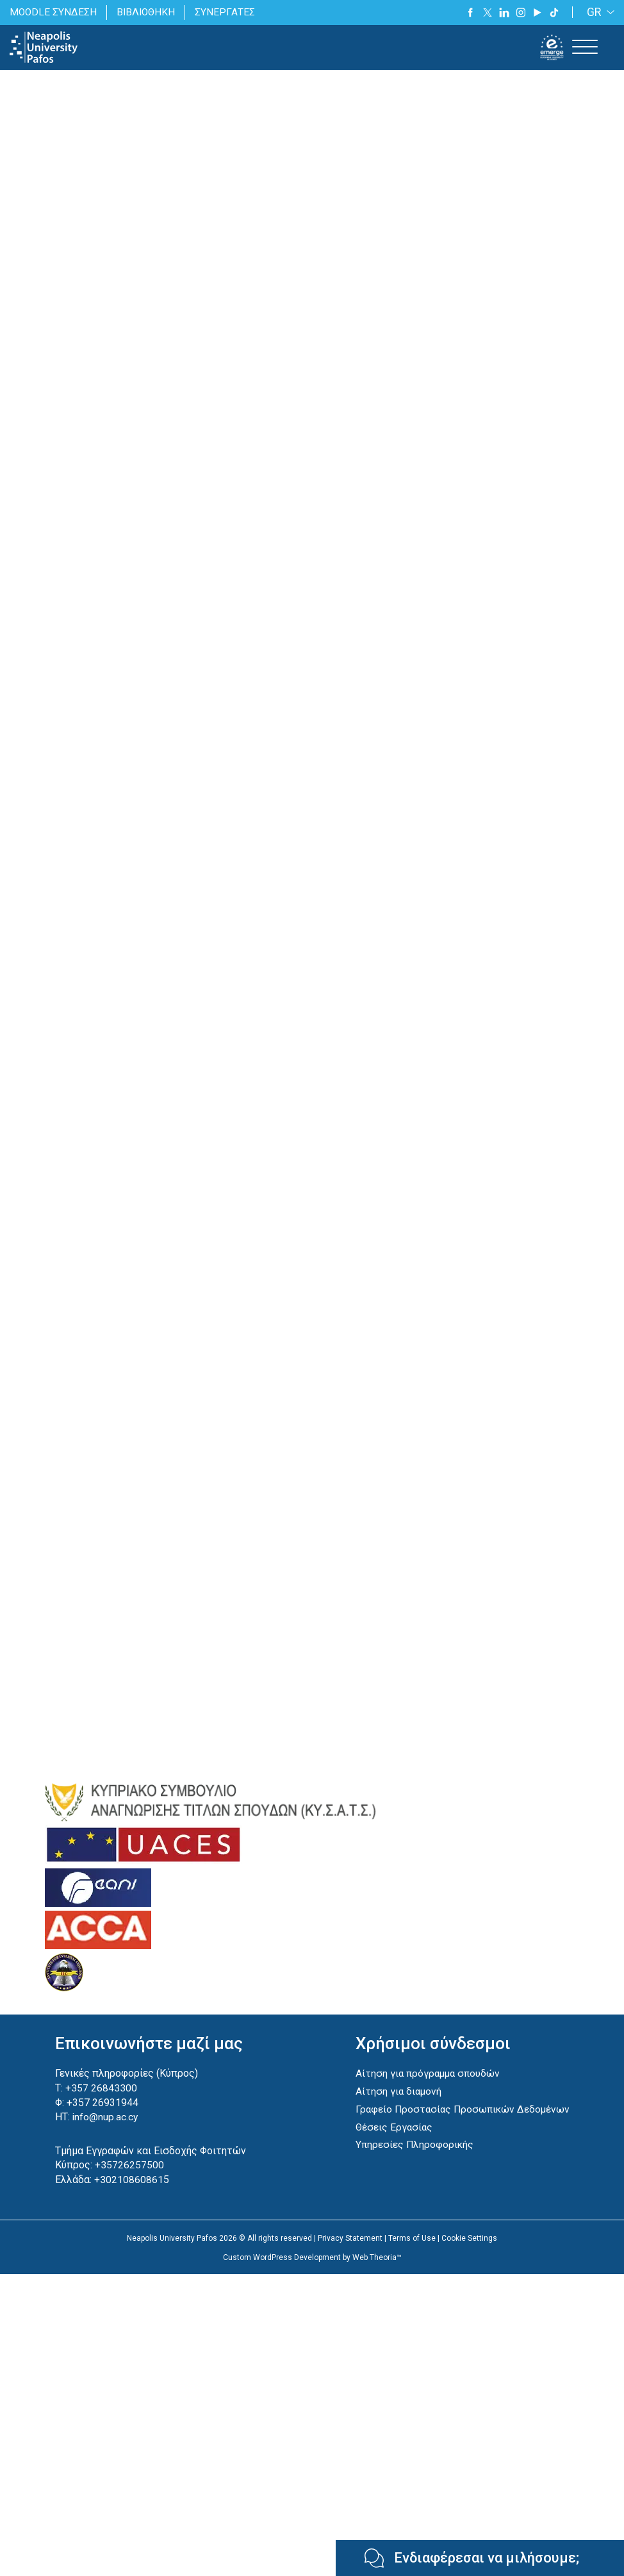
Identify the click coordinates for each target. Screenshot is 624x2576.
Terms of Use (412, 2251)
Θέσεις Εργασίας (391, 2140)
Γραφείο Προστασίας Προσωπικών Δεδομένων (461, 2122)
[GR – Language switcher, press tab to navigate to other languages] (598, 12)
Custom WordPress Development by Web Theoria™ (312, 2270)
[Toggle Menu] (585, 46)
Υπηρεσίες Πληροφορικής (412, 2158)
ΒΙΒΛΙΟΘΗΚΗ (148, 12)
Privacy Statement (350, 2251)
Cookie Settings (469, 2251)
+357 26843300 (100, 2102)
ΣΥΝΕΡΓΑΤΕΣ (228, 12)
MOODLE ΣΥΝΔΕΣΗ (54, 12)
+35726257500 (128, 2178)
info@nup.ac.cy (104, 2131)
